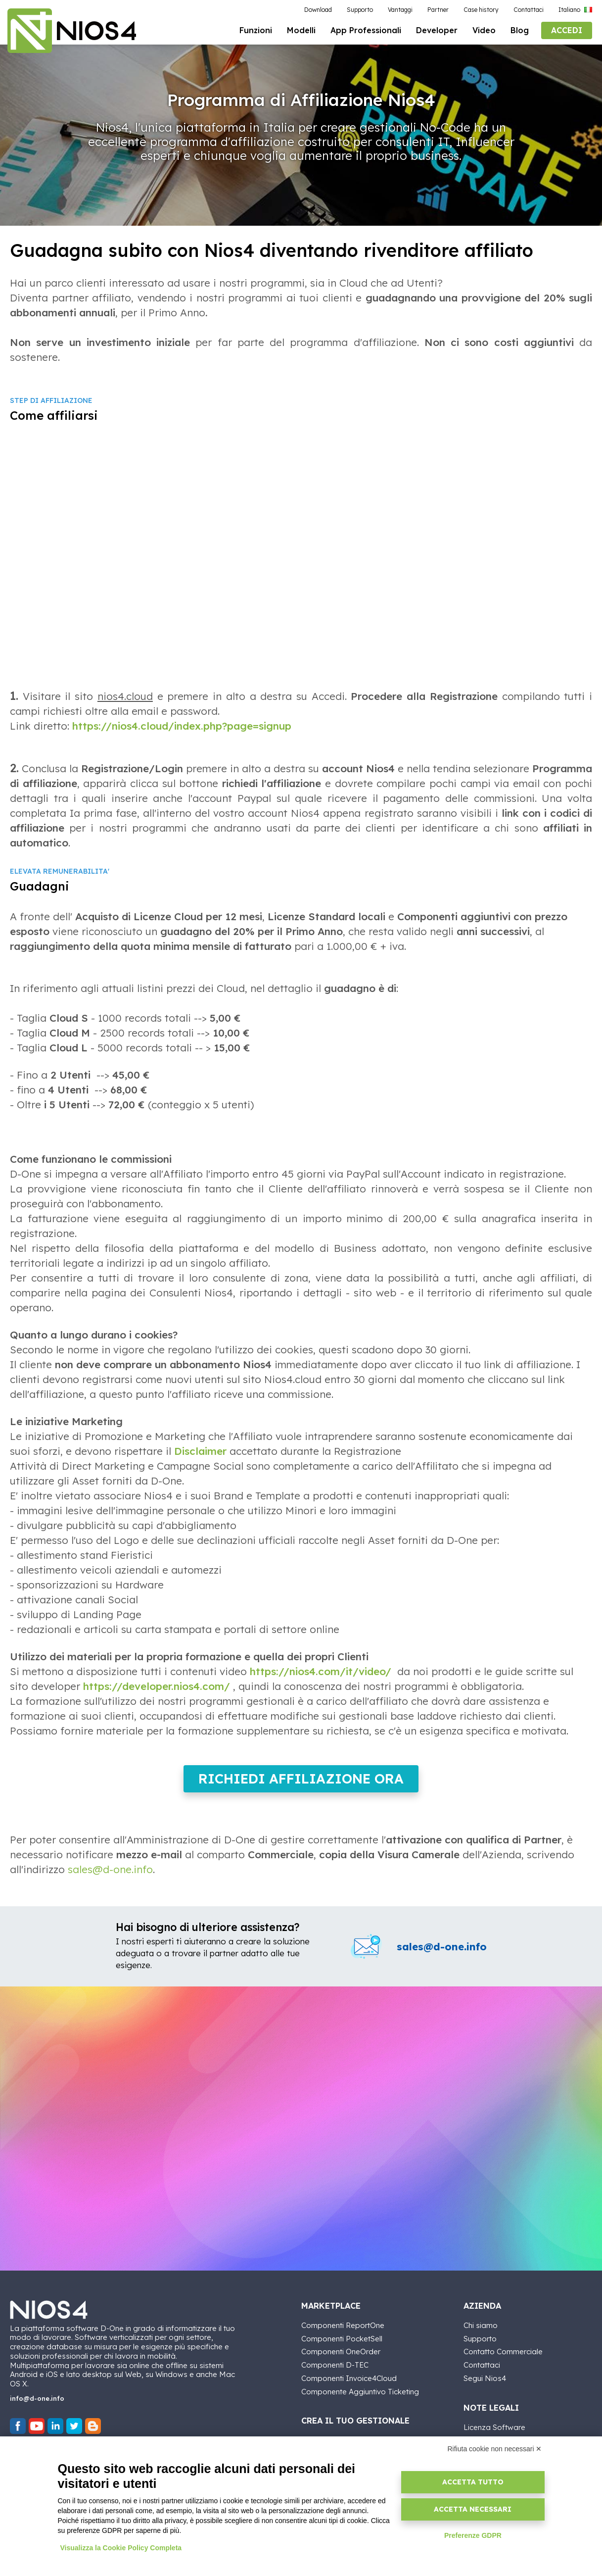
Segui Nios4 (484, 2385)
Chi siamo (480, 2332)
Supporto (480, 2345)
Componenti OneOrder (340, 2359)
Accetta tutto (473, 2481)
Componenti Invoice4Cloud (349, 2385)
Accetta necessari (472, 2509)
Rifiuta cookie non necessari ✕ (495, 2449)
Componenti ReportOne (342, 2332)
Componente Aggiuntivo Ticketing (360, 2398)
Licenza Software (494, 2434)
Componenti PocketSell (341, 2345)
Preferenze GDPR (473, 2535)
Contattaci (481, 2372)
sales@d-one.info (110, 1876)
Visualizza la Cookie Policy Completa (121, 2548)
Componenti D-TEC (335, 2372)
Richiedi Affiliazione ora (301, 1785)
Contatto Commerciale (503, 2359)
